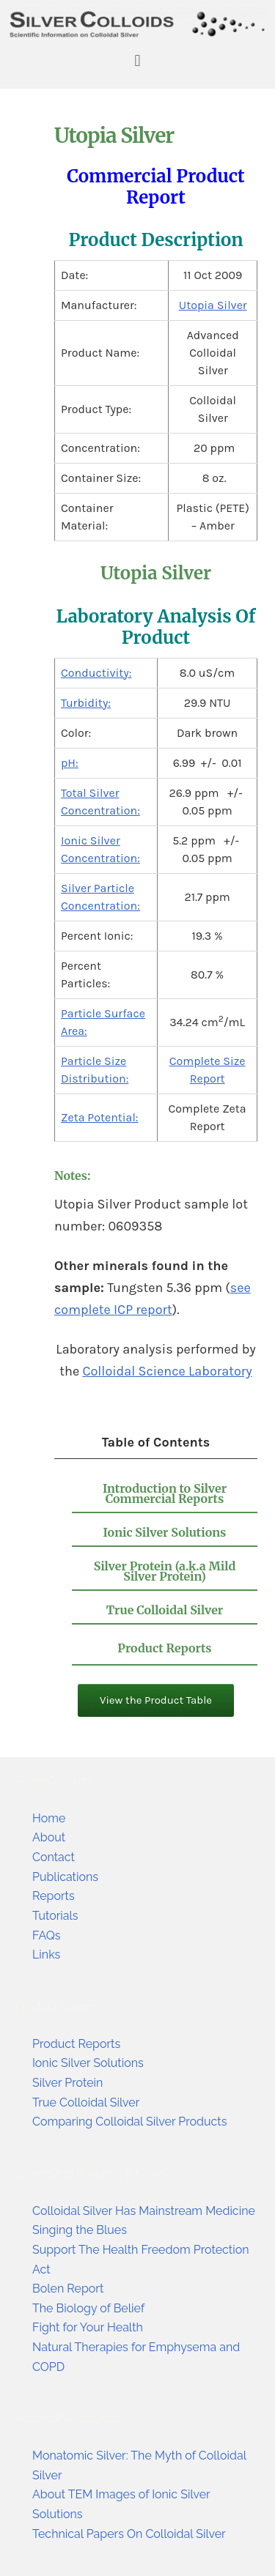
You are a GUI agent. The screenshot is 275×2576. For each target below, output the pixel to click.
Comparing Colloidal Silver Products (129, 2121)
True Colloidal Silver (165, 1610)
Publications (65, 1877)
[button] (137, 60)
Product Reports (164, 1648)
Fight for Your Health (87, 2327)
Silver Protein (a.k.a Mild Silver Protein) (165, 1571)
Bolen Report (67, 2288)
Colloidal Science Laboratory (167, 1371)
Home (48, 1818)
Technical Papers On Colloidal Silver (129, 2534)
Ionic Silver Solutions (165, 1532)
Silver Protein (67, 2083)
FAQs (46, 1935)
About (48, 1837)
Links (46, 1954)
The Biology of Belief (88, 2308)
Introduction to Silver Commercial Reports (165, 1493)
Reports (53, 1896)
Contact (53, 1857)
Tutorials (55, 1916)
